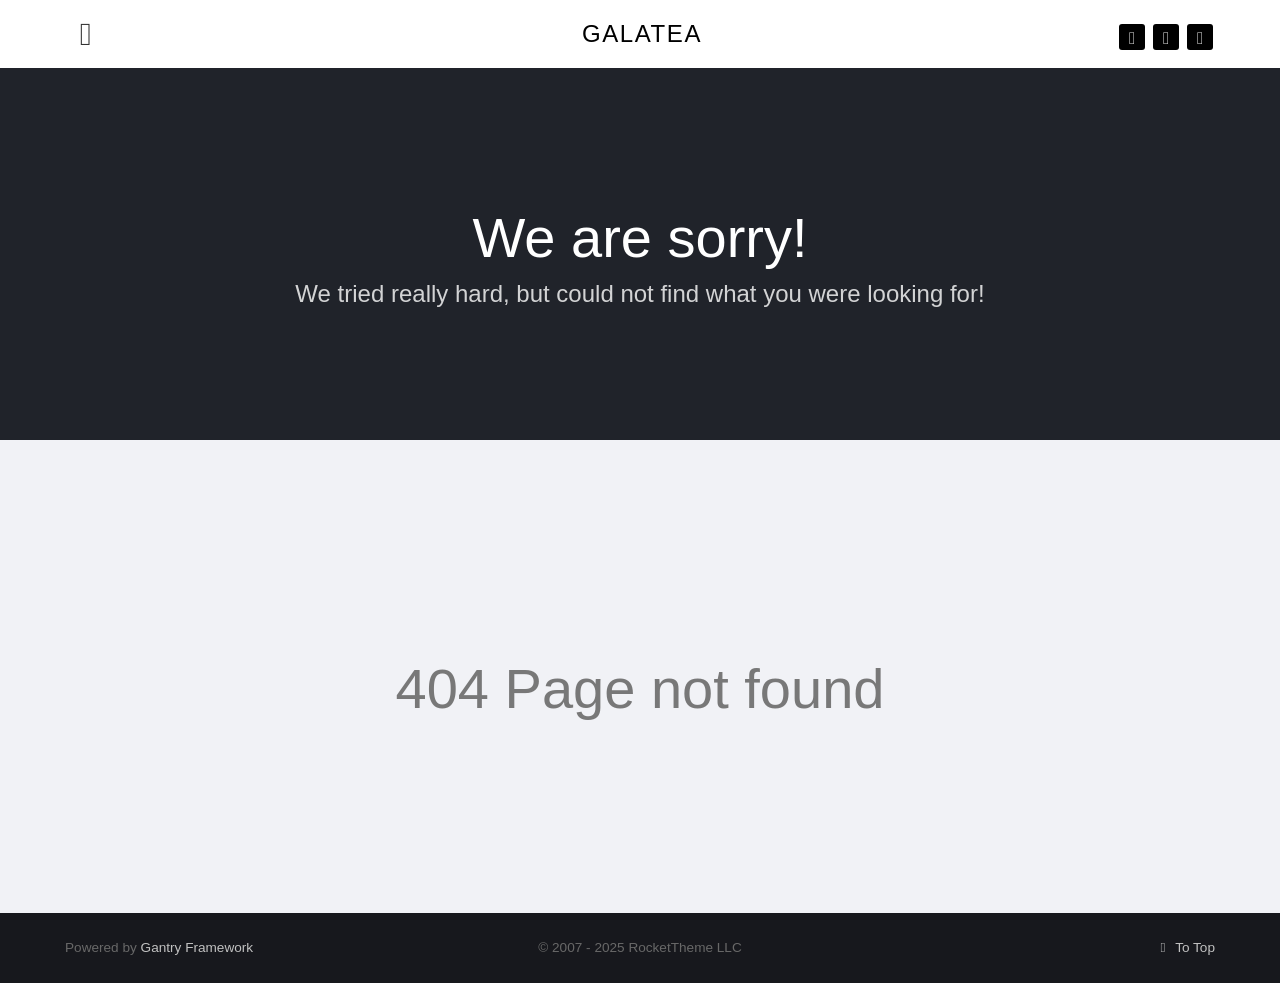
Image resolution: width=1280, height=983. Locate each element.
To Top (1184, 947)
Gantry (197, 947)
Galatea (642, 33)
